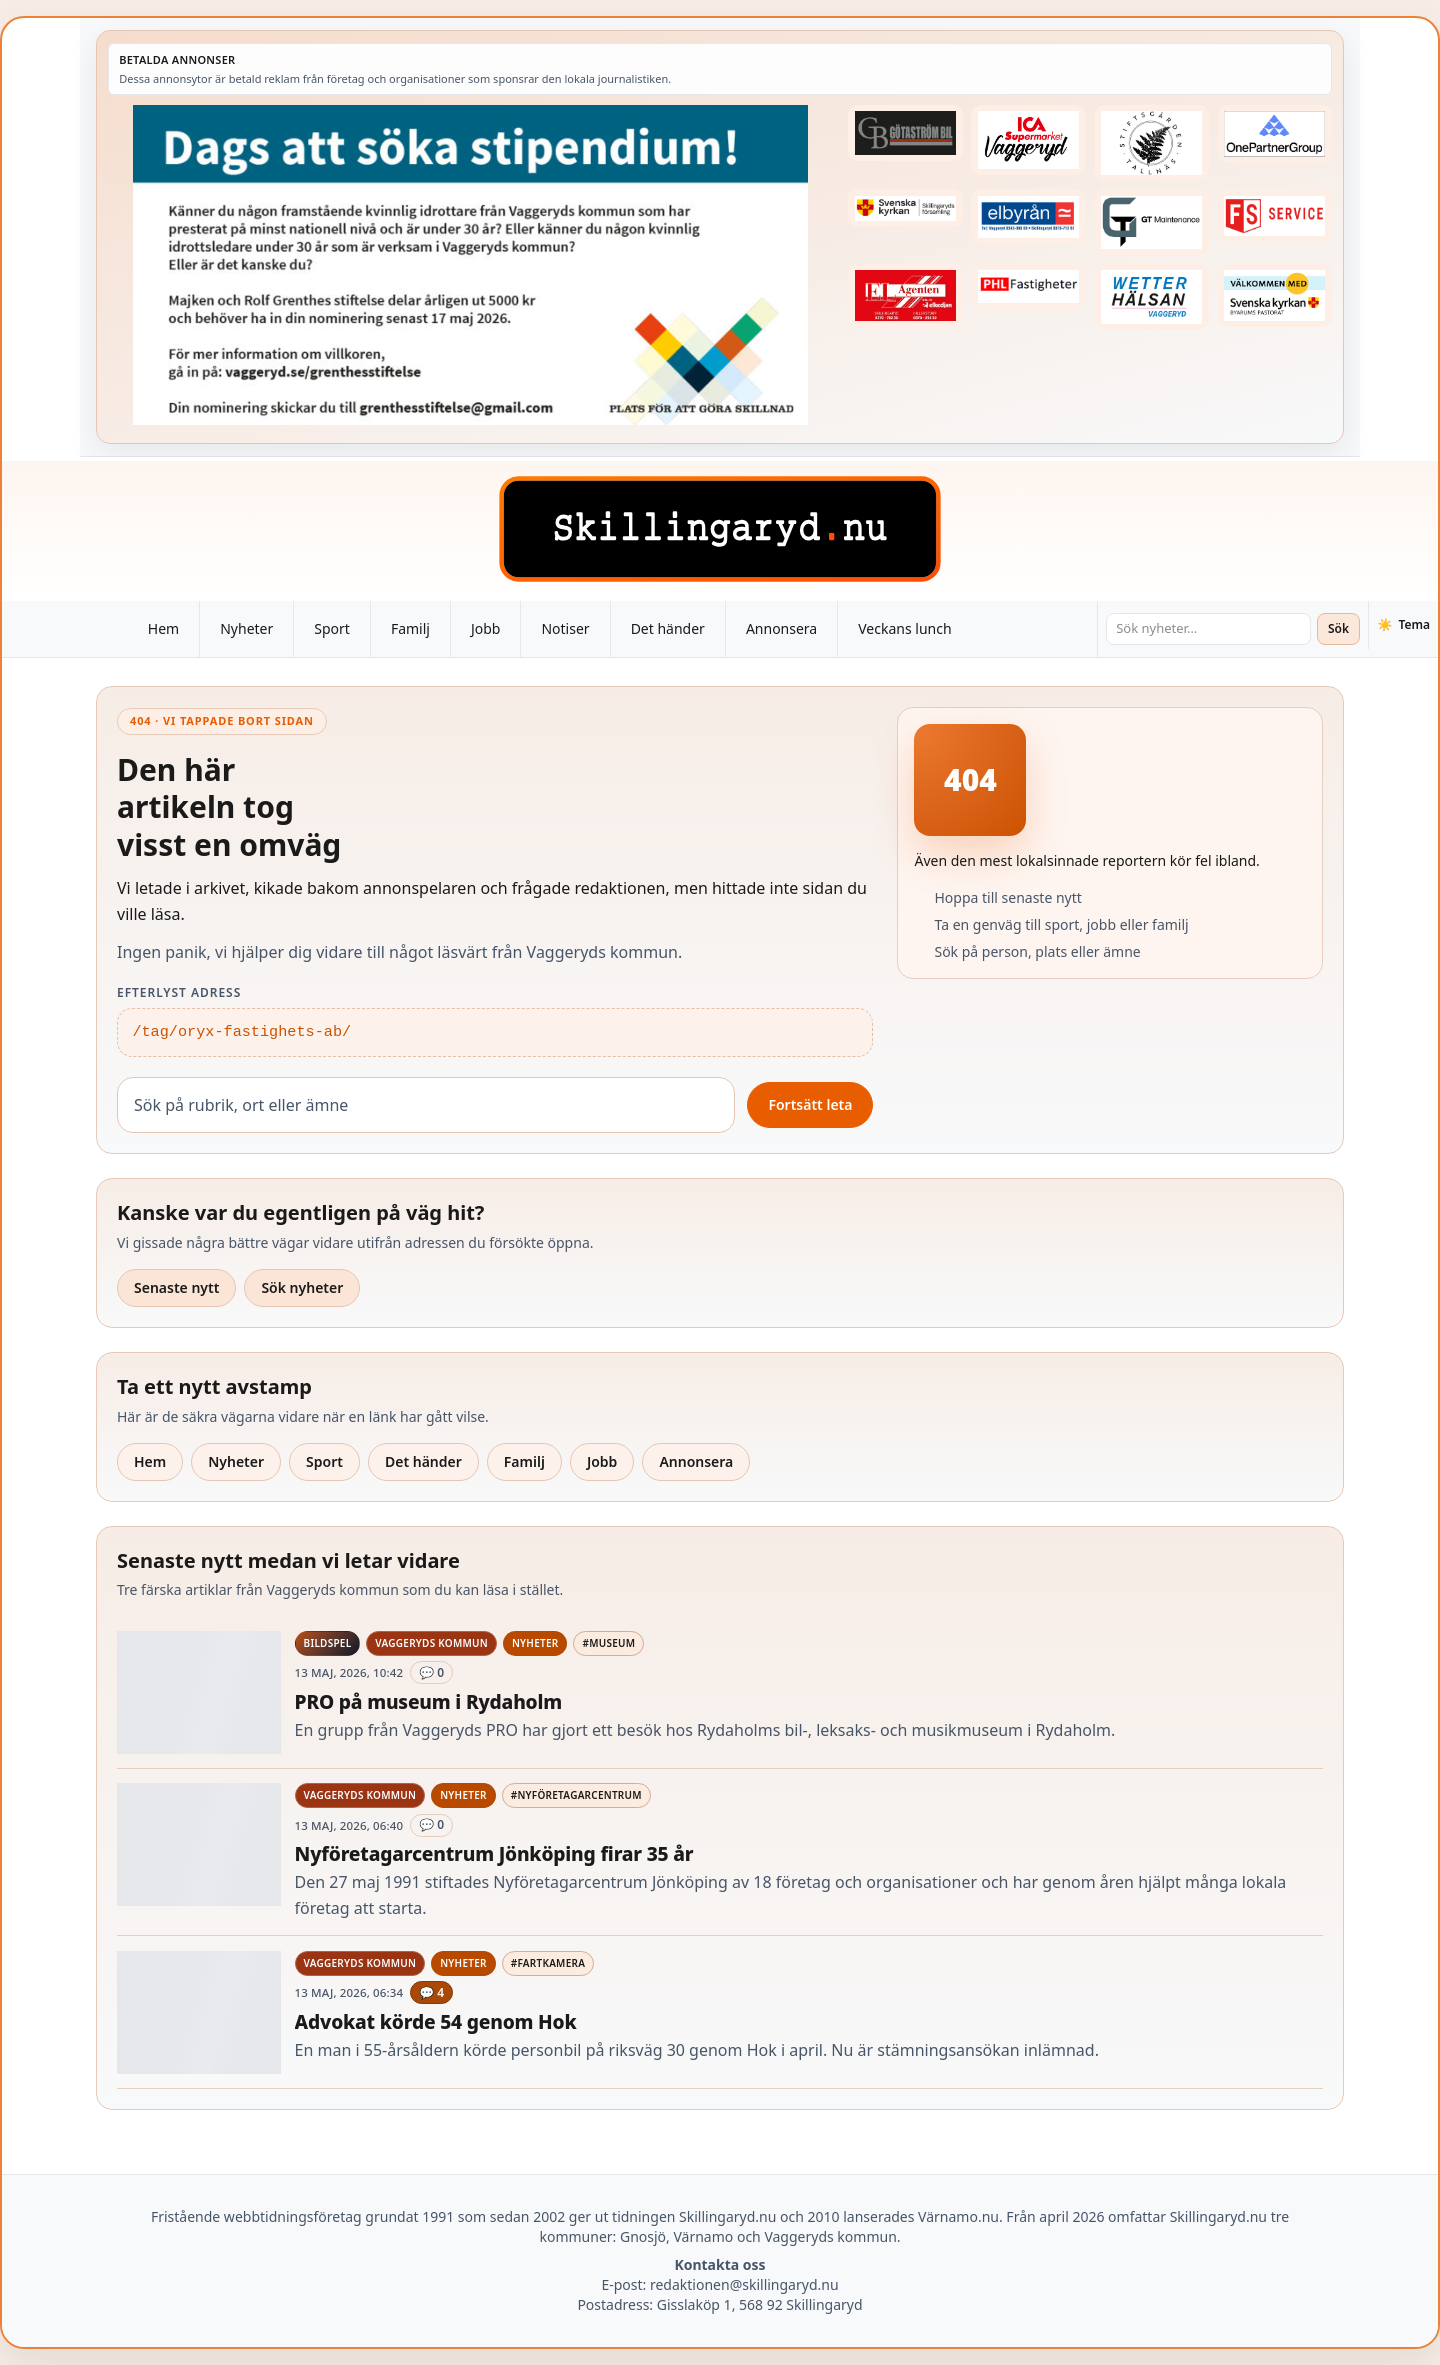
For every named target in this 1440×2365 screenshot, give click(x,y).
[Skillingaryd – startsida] (720, 529)
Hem (163, 628)
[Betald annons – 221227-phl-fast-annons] (1028, 287)
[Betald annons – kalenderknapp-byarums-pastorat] (1275, 296)
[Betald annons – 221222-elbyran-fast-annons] (1028, 216)
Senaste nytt (176, 1287)
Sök (1338, 628)
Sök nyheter (302, 1287)
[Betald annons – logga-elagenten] (905, 295)
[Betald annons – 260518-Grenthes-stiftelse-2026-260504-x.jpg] (470, 265)
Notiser (565, 628)
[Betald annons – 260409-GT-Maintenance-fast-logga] (1152, 222)
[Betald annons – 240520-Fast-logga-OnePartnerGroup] (1275, 134)
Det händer (668, 628)
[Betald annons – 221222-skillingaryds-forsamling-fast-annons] (905, 208)
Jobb (486, 628)
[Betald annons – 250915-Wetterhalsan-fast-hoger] (1152, 297)
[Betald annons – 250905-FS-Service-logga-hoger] (1275, 215)
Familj (410, 628)
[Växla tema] (1403, 625)
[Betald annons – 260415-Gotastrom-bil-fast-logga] (905, 133)
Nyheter (246, 628)
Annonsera (781, 628)
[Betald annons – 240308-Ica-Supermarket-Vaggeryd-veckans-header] (1028, 140)
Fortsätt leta (810, 1104)
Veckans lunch (904, 628)
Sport (332, 628)
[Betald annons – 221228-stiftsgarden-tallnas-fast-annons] (1152, 143)
